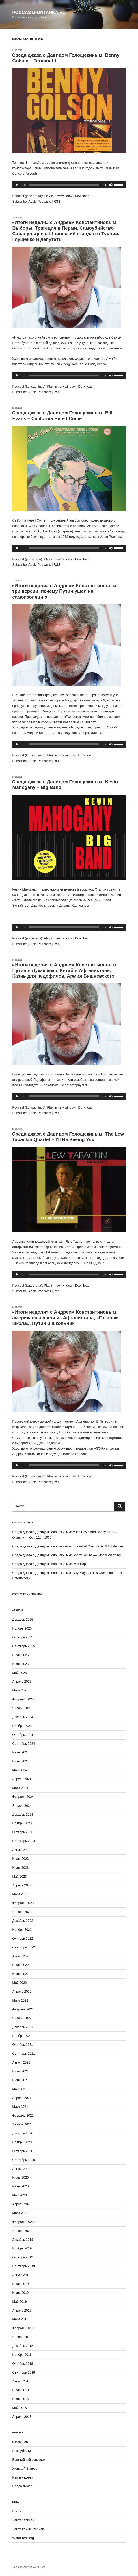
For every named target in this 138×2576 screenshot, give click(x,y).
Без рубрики (21, 2451)
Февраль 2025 (23, 1699)
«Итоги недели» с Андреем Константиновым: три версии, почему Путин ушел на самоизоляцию (65, 591)
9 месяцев (20, 2442)
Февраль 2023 (23, 1903)
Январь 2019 (22, 2337)
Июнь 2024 (20, 1761)
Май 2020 (19, 2195)
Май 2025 (19, 1673)
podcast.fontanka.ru (39, 12)
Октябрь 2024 (22, 1735)
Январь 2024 (22, 1805)
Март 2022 (20, 2000)
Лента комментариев (28, 2529)
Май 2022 (19, 1983)
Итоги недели (22, 2477)
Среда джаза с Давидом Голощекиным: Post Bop (49, 1564)
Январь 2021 (22, 2124)
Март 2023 (20, 1894)
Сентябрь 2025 (23, 1646)
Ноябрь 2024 (22, 1726)
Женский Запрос (24, 2468)
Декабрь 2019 (22, 2239)
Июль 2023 (20, 1859)
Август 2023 (21, 1850)
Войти (16, 2511)
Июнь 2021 (20, 2080)
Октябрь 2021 (22, 2044)
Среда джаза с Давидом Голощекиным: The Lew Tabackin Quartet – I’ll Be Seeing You (68, 1136)
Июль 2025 (20, 1655)
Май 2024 (19, 1770)
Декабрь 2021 (22, 2027)
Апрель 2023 (21, 1885)
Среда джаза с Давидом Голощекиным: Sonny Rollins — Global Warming (66, 1555)
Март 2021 (20, 2106)
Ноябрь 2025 (22, 1628)
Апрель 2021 (21, 2098)
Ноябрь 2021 (22, 2036)
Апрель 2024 (21, 1779)
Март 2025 (20, 1690)
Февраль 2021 (23, 2115)
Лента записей (23, 2520)
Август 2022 (21, 1956)
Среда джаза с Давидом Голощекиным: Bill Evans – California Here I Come (62, 415)
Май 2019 (19, 2301)
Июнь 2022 (20, 1974)
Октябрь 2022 (22, 1938)
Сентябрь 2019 (23, 2266)
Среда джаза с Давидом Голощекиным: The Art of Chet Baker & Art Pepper (67, 1546)
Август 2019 (21, 2275)
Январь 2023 (22, 1912)
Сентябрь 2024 (23, 1743)
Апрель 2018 (21, 2417)
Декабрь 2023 (22, 1814)
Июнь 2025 (20, 1664)
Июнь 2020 (20, 2186)
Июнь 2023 (20, 1867)
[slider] (64, 185)
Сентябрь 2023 (23, 1841)
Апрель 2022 (21, 1991)
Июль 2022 (20, 1965)
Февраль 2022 (23, 2009)
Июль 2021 (20, 2071)
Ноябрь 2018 (22, 2355)
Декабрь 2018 (22, 2346)
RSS (57, 201)
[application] (69, 184)
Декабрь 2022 (22, 1921)
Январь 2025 (22, 1708)
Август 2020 (21, 2169)
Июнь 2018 (20, 2399)
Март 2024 (20, 1788)
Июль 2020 (20, 2177)
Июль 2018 (20, 2390)
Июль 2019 (20, 2284)
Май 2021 (19, 2089)
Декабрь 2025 (22, 1619)
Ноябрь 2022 (22, 1929)
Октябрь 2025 (22, 1637)
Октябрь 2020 (22, 2151)
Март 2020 (20, 2213)
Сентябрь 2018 (23, 2372)
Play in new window (58, 196)
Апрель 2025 (21, 1681)
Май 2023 (19, 1876)
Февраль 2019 (23, 2328)
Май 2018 (19, 2408)
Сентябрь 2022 (23, 1947)
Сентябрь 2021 (23, 2053)
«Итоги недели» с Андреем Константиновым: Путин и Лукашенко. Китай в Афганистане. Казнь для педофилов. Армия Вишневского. (65, 970)
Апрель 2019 (21, 2310)
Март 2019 (20, 2319)
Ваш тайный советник (28, 2459)
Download (82, 196)
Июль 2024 (20, 1752)
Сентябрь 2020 (23, 2160)
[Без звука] (111, 185)
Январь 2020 (22, 2231)
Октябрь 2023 (22, 1832)
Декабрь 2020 (22, 2133)
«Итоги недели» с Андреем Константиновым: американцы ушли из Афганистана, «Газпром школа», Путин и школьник (65, 1317)
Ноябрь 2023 (22, 1823)
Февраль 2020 (23, 2222)
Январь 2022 (22, 2018)
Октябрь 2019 (22, 2257)
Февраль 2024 (23, 1797)
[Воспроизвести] (17, 185)
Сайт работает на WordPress (28, 2566)
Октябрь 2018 (22, 2363)
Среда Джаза (22, 2486)
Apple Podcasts (39, 201)
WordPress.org (23, 2538)
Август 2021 (21, 2062)
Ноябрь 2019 (22, 2248)
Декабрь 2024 (22, 1717)
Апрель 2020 (21, 2204)
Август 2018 (21, 2381)
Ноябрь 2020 (22, 2142)
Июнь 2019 (20, 2293)
